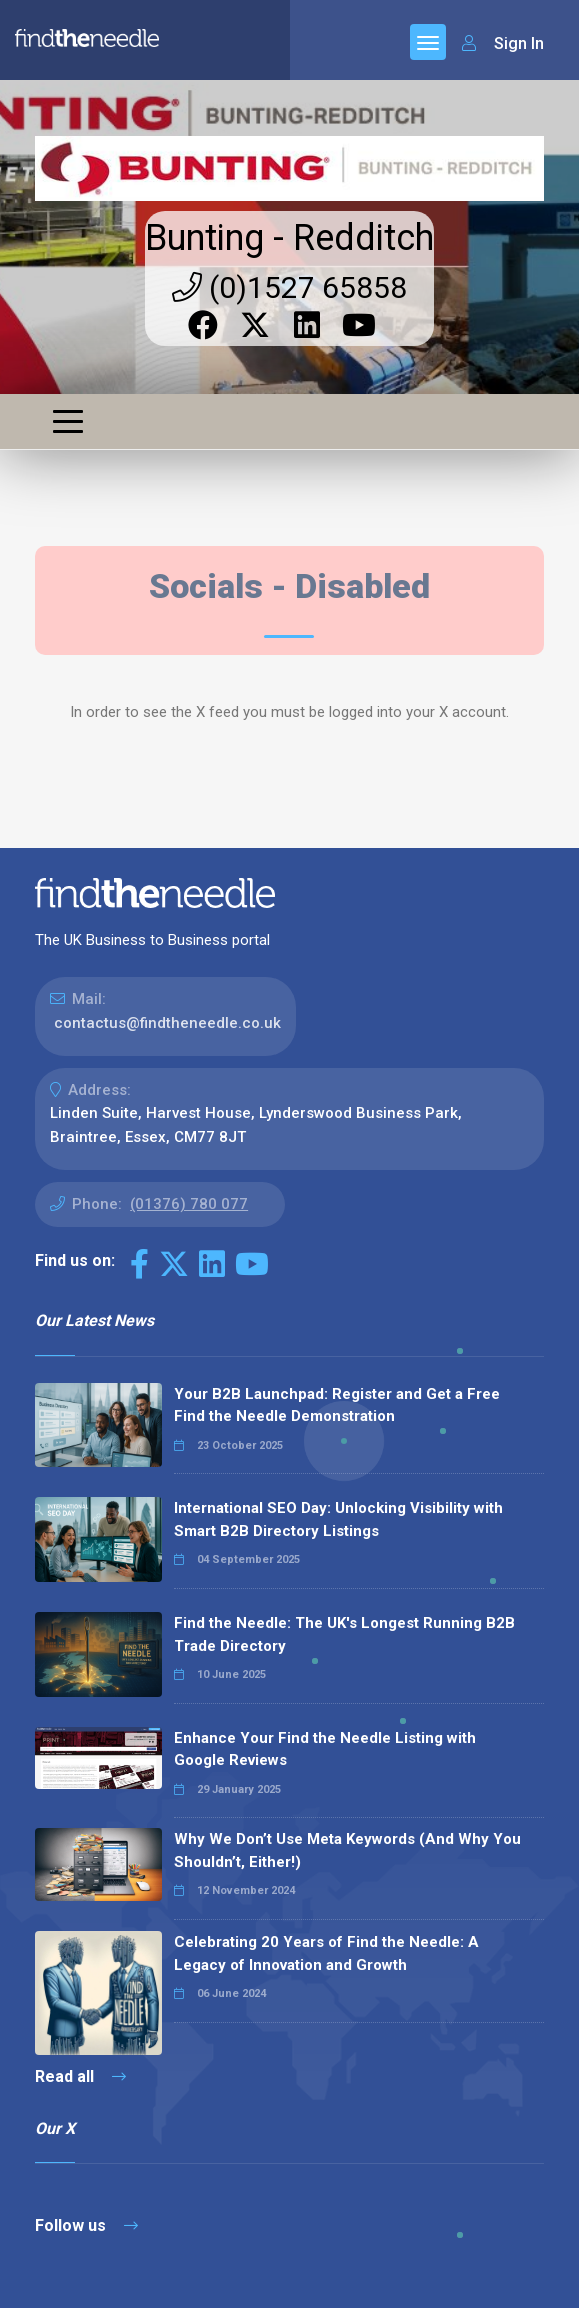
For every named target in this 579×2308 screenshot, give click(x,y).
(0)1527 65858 (289, 287)
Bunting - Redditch (289, 238)
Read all (80, 2076)
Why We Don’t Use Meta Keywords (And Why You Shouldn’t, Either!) (347, 1850)
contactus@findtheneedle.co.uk (167, 1023)
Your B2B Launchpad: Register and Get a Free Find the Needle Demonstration (337, 1405)
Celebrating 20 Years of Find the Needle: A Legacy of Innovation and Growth (326, 1953)
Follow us (86, 2225)
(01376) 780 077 (189, 1204)
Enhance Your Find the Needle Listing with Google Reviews (325, 1749)
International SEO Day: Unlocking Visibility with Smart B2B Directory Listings (338, 1519)
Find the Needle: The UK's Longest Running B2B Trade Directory (344, 1634)
